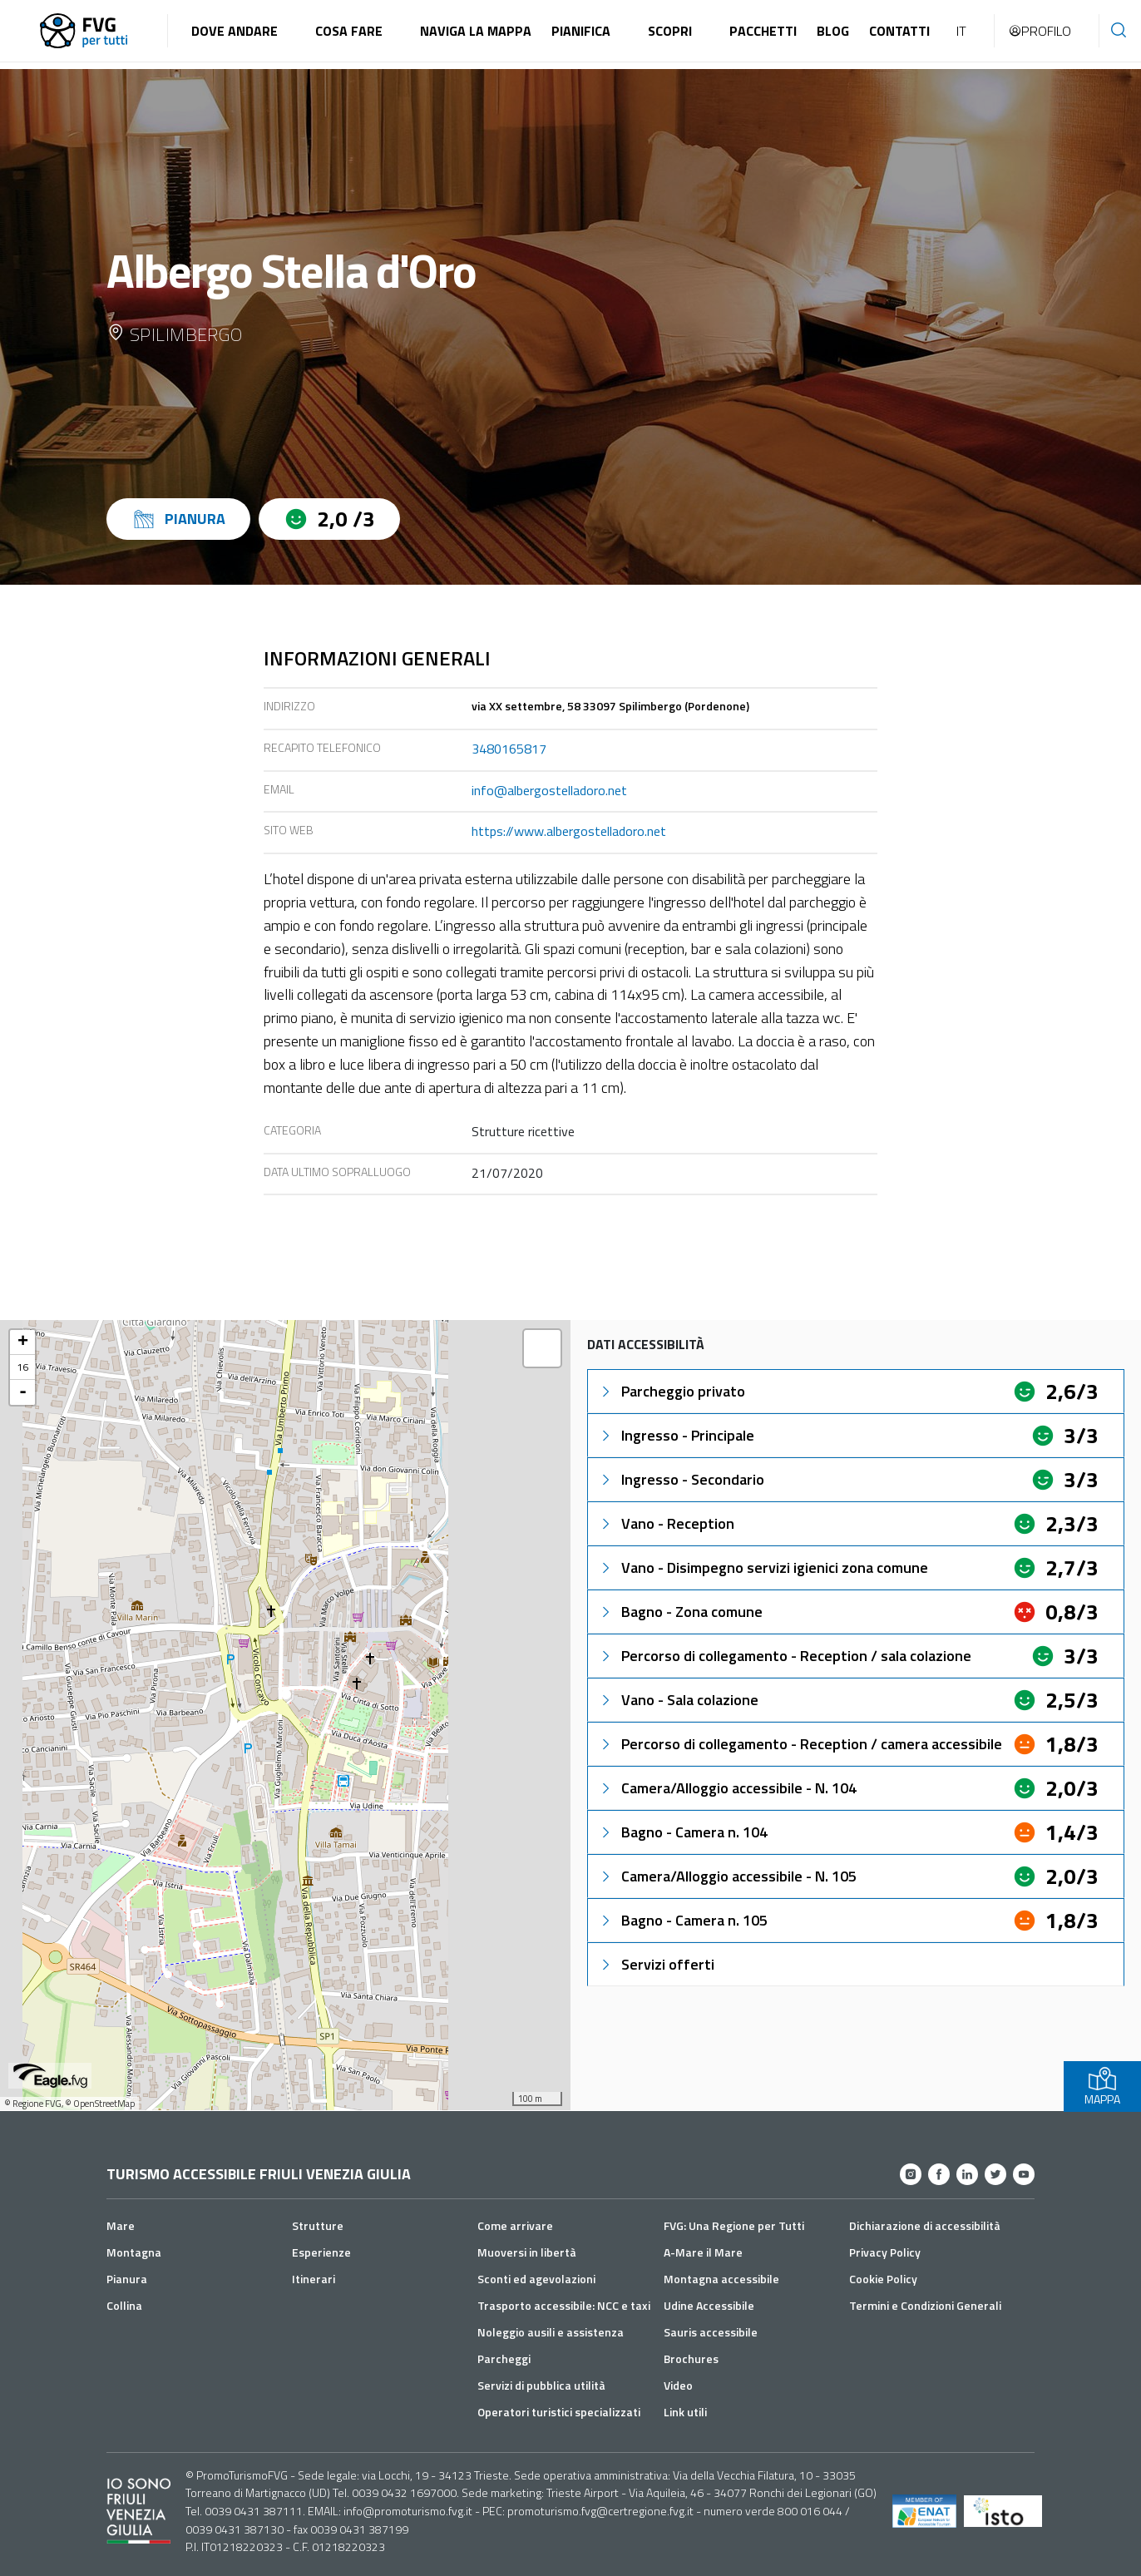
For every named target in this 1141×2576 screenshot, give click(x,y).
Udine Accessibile (709, 2305)
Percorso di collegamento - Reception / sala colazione (784, 1655)
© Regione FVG (33, 2103)
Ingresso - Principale (676, 1435)
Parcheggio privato (671, 1391)
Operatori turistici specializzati (558, 2411)
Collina (124, 2305)
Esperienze (321, 2252)
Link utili (685, 2411)
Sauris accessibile (711, 2332)
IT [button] (961, 31)
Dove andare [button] (234, 31)
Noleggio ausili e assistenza (550, 2332)
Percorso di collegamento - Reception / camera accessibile (800, 1744)
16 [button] (22, 1367)
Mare (120, 2225)
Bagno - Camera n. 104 (683, 1832)
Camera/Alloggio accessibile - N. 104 (727, 1788)
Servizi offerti (656, 1964)
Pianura (126, 2278)
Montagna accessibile (721, 2278)
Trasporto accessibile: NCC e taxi (563, 2305)
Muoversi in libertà (526, 2252)
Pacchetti (763, 31)
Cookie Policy (883, 2278)
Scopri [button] (670, 31)
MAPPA (1102, 2086)
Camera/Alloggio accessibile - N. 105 (727, 1876)
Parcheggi (504, 2358)
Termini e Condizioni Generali (925, 2305)
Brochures (691, 2358)
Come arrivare (515, 2225)
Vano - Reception (666, 1523)
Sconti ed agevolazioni (536, 2278)
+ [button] (22, 1342)
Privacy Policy (885, 2252)
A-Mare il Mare (703, 2252)
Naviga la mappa (475, 31)
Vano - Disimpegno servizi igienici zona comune (763, 1567)
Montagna (133, 2252)
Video (678, 2385)
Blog (833, 31)
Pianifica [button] (580, 31)
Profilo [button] (1039, 31)
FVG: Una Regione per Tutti (734, 2225)
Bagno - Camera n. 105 (683, 1920)
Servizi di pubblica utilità (541, 2385)
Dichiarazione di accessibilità (924, 2225)
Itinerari (313, 2278)
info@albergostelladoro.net (549, 790)
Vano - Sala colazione (678, 1699)
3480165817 (509, 749)
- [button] (22, 1392)
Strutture (317, 2225)
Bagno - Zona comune (680, 1611)
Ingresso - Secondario (681, 1479)
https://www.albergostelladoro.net (569, 831)
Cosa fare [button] (349, 31)
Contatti (899, 31)
